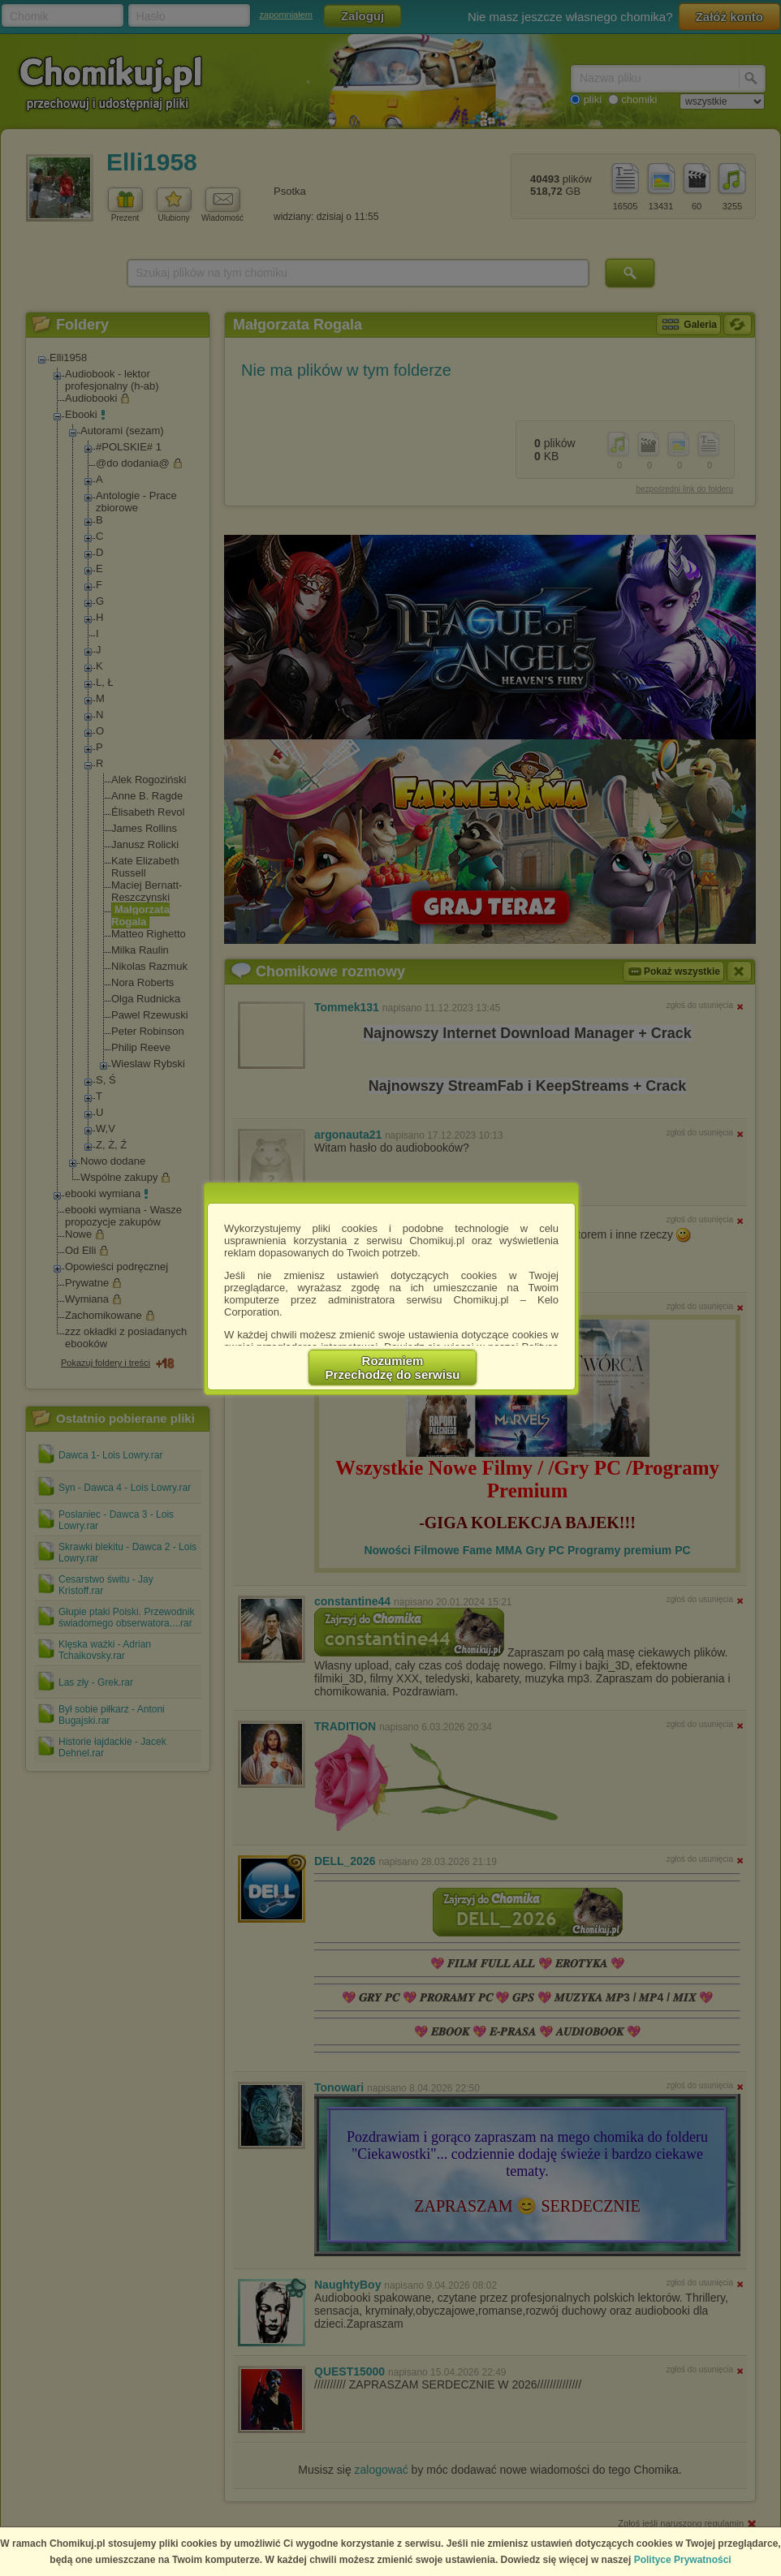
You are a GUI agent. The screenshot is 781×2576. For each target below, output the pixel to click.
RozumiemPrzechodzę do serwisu (393, 1367)
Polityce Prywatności (682, 2559)
